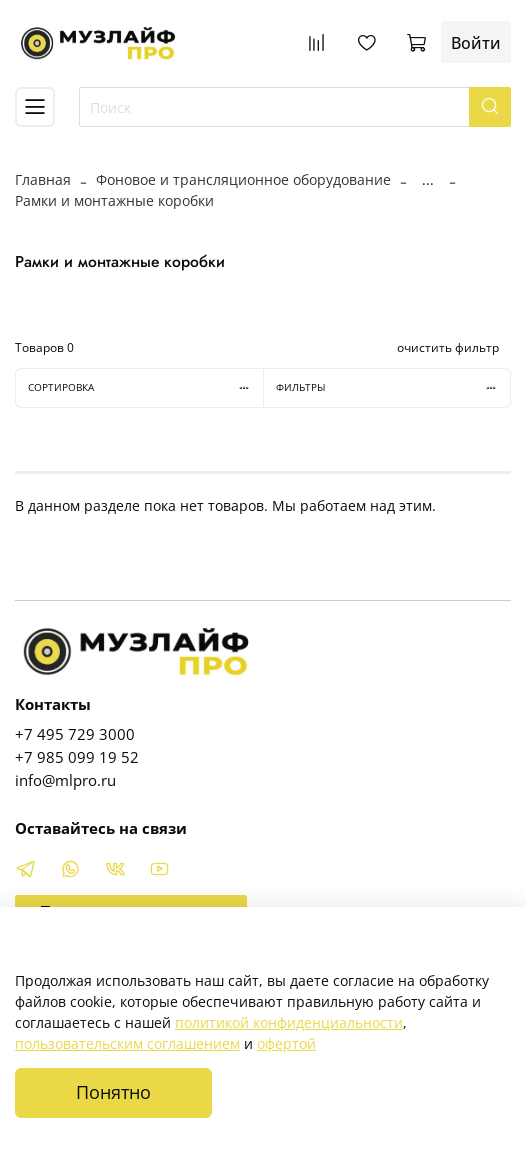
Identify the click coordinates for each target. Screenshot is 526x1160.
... (428, 180)
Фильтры (393, 387)
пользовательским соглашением (127, 1043)
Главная (43, 179)
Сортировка (145, 387)
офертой (286, 1043)
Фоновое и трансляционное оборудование (243, 179)
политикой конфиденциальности (289, 1022)
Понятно (113, 1092)
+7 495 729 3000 (75, 734)
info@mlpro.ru (65, 780)
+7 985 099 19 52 (77, 757)
